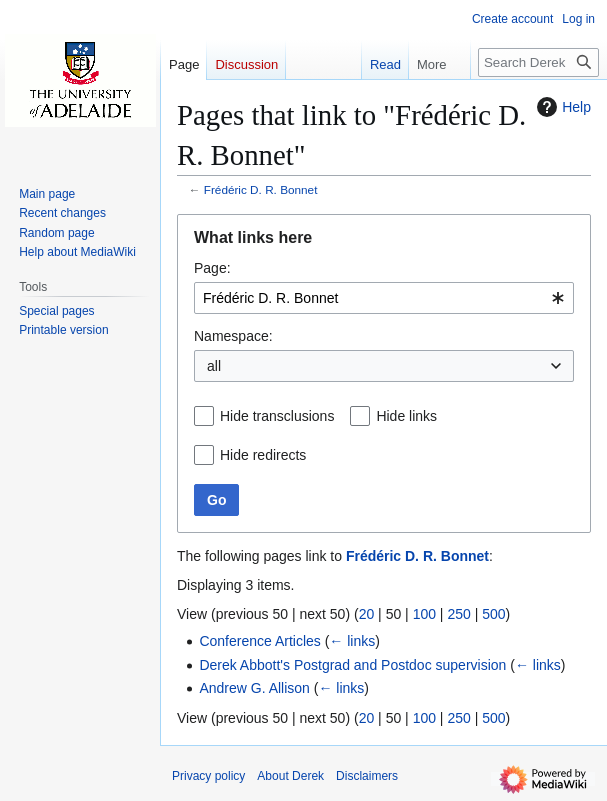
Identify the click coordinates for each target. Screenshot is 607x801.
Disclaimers (367, 776)
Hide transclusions (277, 416)
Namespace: (233, 336)
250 (458, 614)
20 (367, 614)
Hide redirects (263, 455)
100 (424, 614)
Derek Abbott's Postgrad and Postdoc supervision (352, 665)
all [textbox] (214, 366)
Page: (212, 268)
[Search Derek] (538, 62)
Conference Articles (259, 641)
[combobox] (384, 298)
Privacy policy (208, 776)
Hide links (406, 416)
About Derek (290, 776)
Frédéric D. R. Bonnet (261, 189)
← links (352, 641)
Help (561, 107)
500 (493, 614)
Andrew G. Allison (254, 688)
